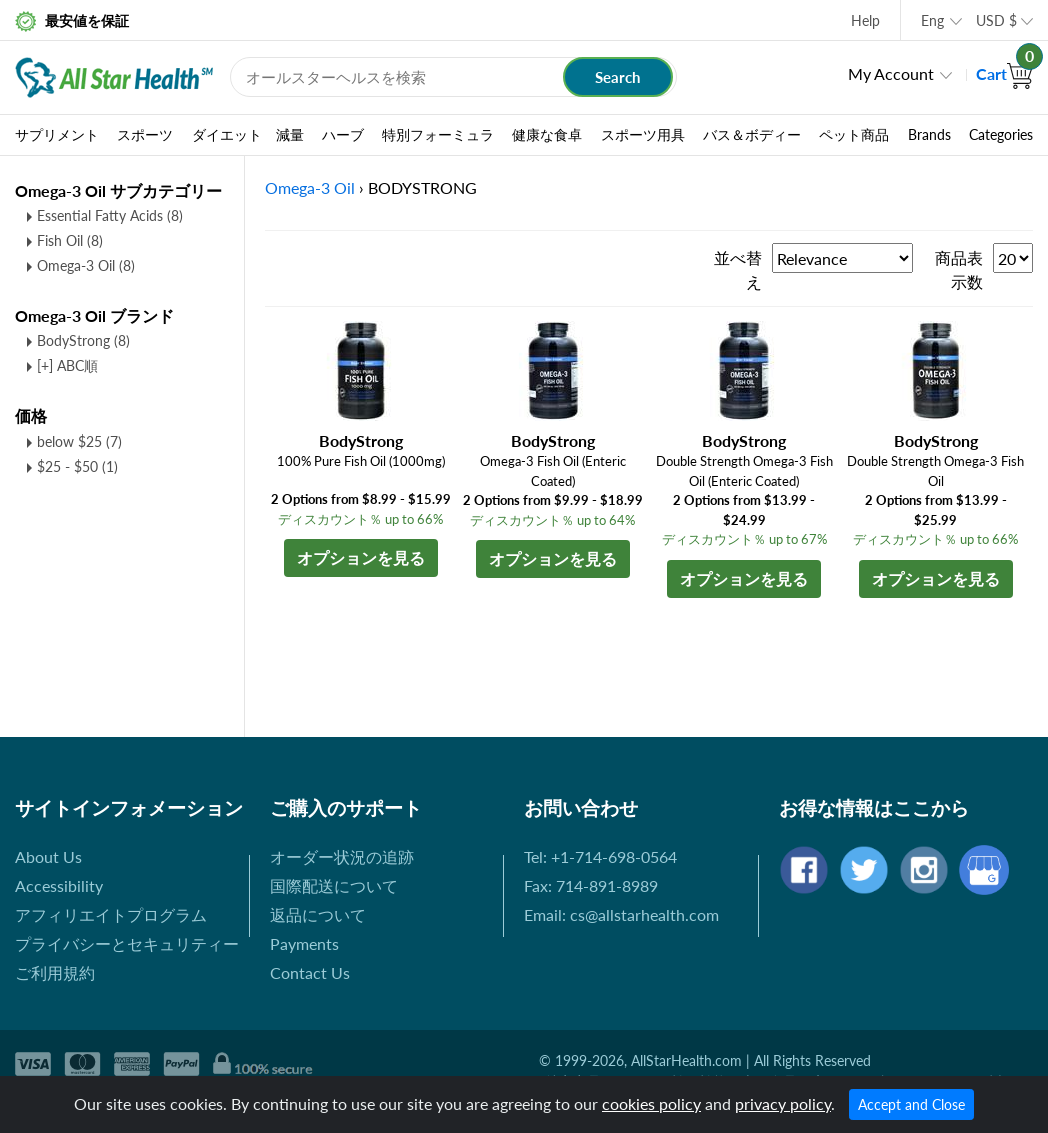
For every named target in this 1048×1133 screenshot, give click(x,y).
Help (865, 20)
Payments (304, 943)
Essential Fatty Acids (110, 215)
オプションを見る (361, 557)
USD (996, 20)
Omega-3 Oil (86, 265)
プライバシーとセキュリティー (127, 943)
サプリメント (57, 135)
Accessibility (59, 885)
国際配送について (334, 885)
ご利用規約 (55, 972)
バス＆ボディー (752, 135)
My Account (891, 73)
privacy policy (783, 1103)
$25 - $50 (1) (77, 466)
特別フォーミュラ (438, 135)
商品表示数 (959, 269)
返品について (318, 914)
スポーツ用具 (643, 135)
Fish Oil (70, 240)
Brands (929, 135)
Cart (1004, 73)
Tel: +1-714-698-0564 (600, 856)
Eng (932, 20)
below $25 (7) (79, 441)
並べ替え (738, 269)
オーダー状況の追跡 (342, 856)
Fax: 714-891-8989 (591, 885)
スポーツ (145, 135)
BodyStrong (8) (83, 340)
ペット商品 (854, 135)
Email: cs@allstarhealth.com (621, 914)
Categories (1001, 135)
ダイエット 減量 (248, 135)
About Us (48, 856)
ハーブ (343, 135)
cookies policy (651, 1103)
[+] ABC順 (67, 365)
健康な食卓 (547, 135)
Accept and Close (911, 1104)
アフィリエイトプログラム (111, 914)
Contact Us (310, 972)
